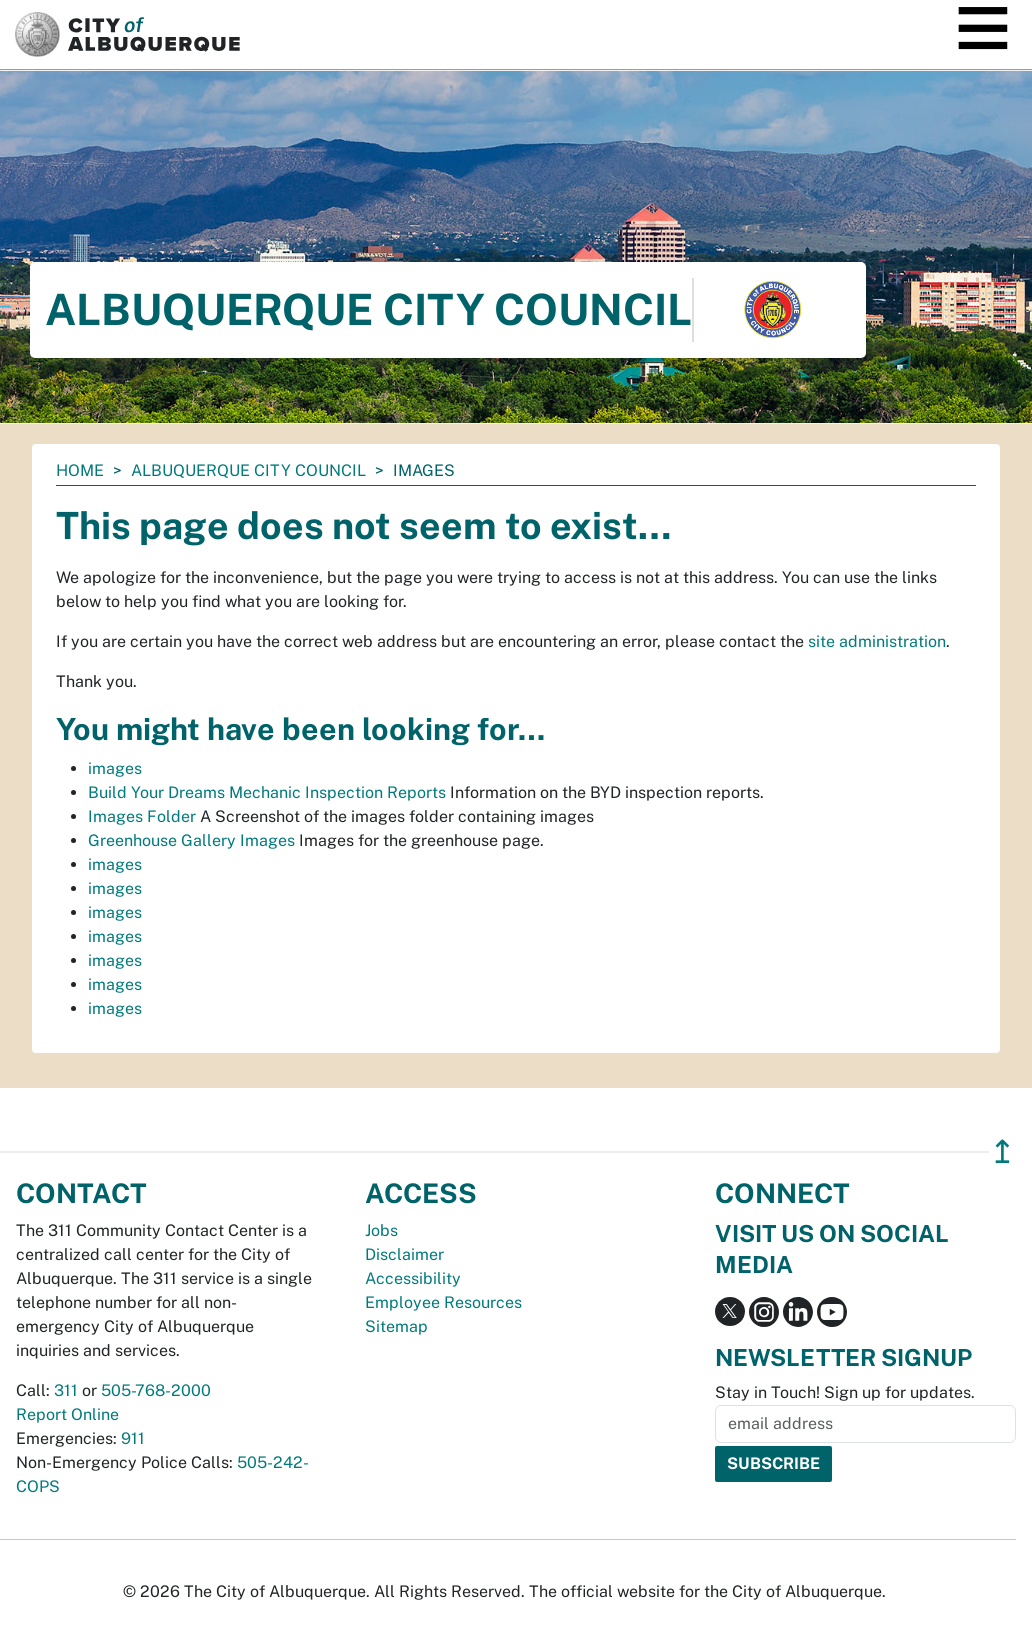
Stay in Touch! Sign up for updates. (845, 1392)
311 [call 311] (66, 1390)
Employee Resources (443, 1302)
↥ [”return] (1002, 1151)
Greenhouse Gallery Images (191, 840)
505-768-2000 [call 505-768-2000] (156, 1390)
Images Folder (142, 816)
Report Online (67, 1414)
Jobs (381, 1230)
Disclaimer (404, 1254)
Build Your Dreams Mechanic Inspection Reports (267, 792)
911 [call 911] (133, 1438)
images (115, 768)
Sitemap (396, 1326)
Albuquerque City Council (248, 470)
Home (80, 470)
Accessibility (413, 1278)
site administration (877, 641)
